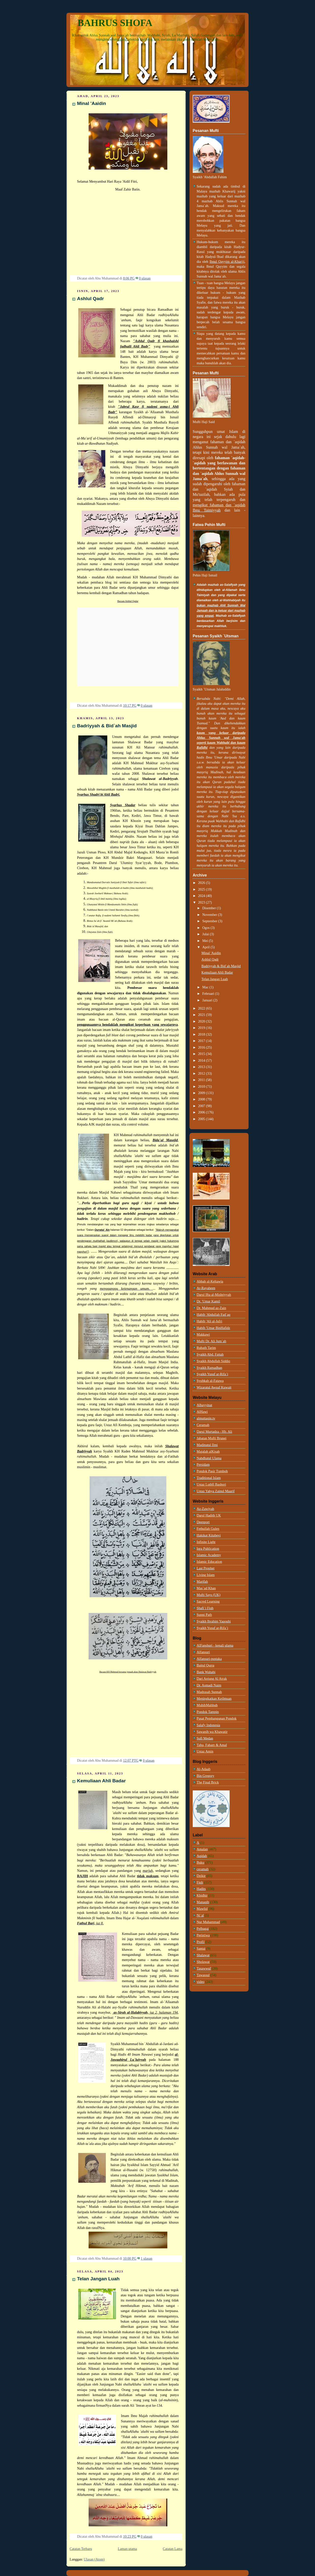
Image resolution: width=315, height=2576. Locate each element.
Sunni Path (204, 1615)
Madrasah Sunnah (209, 1692)
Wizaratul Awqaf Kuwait (214, 1387)
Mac (205, 987)
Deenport (203, 1522)
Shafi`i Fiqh (205, 1608)
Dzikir (201, 1876)
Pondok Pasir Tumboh (212, 1471)
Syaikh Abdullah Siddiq (213, 1361)
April (206, 947)
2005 (202, 1119)
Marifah (202, 1581)
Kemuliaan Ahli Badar (101, 1780)
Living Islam (206, 1575)
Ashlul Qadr (90, 298)
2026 (202, 883)
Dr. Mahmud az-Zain (211, 1308)
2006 (202, 1112)
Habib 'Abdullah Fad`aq (213, 1315)
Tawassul (203, 1975)
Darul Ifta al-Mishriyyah (214, 1295)
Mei (205, 941)
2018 (202, 1034)
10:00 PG (129, 2258)
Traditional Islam (209, 1478)
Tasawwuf (204, 1968)
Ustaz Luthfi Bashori (211, 1484)
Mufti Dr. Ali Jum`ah (211, 1341)
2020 (202, 1021)
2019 (202, 1028)
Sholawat (203, 1962)
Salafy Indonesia (208, 1725)
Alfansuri (203, 1652)
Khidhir (202, 1895)
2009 (202, 1093)
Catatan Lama (172, 2549)
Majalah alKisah (208, 1451)
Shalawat (203, 1955)
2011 (202, 1080)
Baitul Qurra (205, 1665)
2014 (202, 1060)
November (210, 915)
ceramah (202, 1869)
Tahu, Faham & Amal (212, 1745)
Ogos (206, 928)
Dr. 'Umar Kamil (208, 1301)
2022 (202, 1008)
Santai (201, 1948)
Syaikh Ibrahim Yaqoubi (214, 1621)
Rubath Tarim (206, 1348)
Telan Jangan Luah (98, 2278)
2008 (202, 1099)
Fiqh (200, 1882)
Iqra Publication (208, 1549)
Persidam (203, 1464)
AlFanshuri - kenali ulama (215, 1645)
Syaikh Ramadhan (209, 1368)
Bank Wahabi (206, 1672)
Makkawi (203, 1334)
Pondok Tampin (208, 1712)
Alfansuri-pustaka (209, 1659)
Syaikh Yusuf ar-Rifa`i (212, 1374)
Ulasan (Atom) (94, 2559)
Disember (209, 908)
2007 (202, 1106)
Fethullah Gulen (208, 1529)
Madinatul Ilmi (207, 1445)
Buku (200, 1862)
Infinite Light (206, 1542)
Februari (208, 993)
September (210, 921)
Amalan (202, 1849)
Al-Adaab (203, 1769)
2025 (202, 889)
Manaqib (203, 1902)
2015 (202, 1054)
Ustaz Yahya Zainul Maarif (216, 1491)
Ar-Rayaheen (206, 1288)
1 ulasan (146, 2258)
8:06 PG (129, 278)
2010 (202, 1086)
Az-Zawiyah (205, 1509)
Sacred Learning (208, 1601)
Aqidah (202, 1856)
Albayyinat (204, 1405)
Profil (201, 1942)
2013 (202, 1067)
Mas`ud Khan (206, 1588)
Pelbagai (203, 1929)
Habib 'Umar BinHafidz (213, 1328)
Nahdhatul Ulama (209, 1458)
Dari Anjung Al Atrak (212, 1679)
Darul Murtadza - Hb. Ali (214, 1432)
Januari (207, 1000)
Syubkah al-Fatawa (210, 1381)
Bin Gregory (205, 1776)
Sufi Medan (205, 1738)
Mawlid (202, 1909)
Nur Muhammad (208, 1922)
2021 (202, 1015)
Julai (206, 934)
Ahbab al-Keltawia (210, 1281)
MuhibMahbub (207, 1705)
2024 (202, 896)
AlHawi (202, 1412)
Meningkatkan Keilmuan (214, 1698)
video (201, 1982)
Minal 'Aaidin (91, 103)
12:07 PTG (131, 1760)
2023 (202, 902)
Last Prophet (205, 1568)
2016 (202, 1047)
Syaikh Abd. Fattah (210, 1354)
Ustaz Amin (205, 1751)
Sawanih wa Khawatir (212, 1732)
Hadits (201, 1889)
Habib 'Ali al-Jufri (209, 1321)
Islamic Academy (209, 1555)
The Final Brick (208, 1782)
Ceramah (203, 1425)
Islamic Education (209, 1562)
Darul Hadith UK (209, 1515)
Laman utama (127, 2549)
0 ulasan (145, 278)
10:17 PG (129, 705)
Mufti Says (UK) (208, 1595)
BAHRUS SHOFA (115, 22)
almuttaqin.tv (206, 1418)
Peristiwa (203, 1935)
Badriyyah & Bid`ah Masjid (107, 725)
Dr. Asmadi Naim (209, 1685)
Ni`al (200, 1915)
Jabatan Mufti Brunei (211, 1438)
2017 (202, 1041)
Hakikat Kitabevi (209, 1535)
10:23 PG (129, 2536)
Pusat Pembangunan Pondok (216, 1718)
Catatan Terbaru (81, 2549)
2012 (202, 1073)
